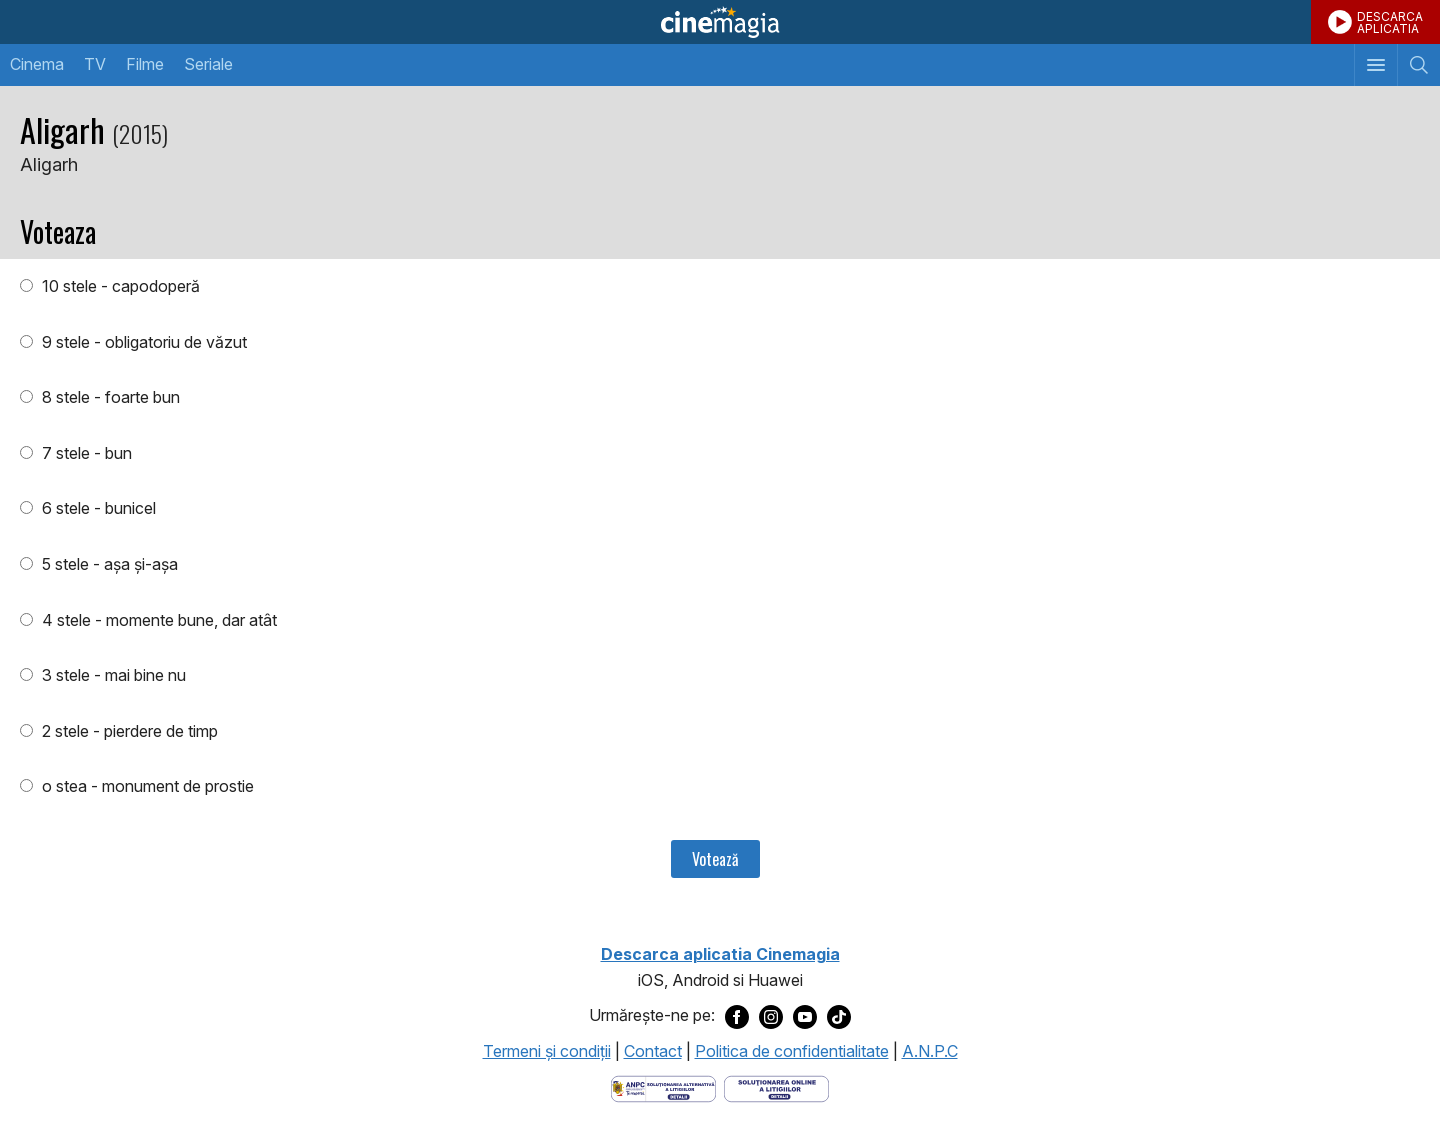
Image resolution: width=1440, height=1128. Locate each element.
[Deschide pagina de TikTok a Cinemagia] (839, 1016)
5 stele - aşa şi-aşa (108, 564)
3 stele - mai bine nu (112, 675)
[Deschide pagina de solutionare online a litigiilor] (776, 1088)
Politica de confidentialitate (792, 1051)
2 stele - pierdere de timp (128, 731)
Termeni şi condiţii (547, 1051)
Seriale (208, 64)
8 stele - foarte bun (109, 397)
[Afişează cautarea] (1418, 65)
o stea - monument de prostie (146, 786)
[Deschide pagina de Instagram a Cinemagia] (771, 1016)
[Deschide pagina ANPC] (663, 1088)
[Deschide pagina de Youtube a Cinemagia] (805, 1016)
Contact (653, 1051)
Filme (145, 64)
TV (95, 64)
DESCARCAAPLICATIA (1390, 22)
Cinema (37, 64)
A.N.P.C (930, 1051)
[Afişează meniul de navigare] (1375, 65)
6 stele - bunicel (97, 508)
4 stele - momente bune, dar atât (157, 620)
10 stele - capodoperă (119, 286)
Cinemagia (720, 22)
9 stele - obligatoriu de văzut (142, 342)
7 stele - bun (85, 453)
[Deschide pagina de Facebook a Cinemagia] (737, 1016)
